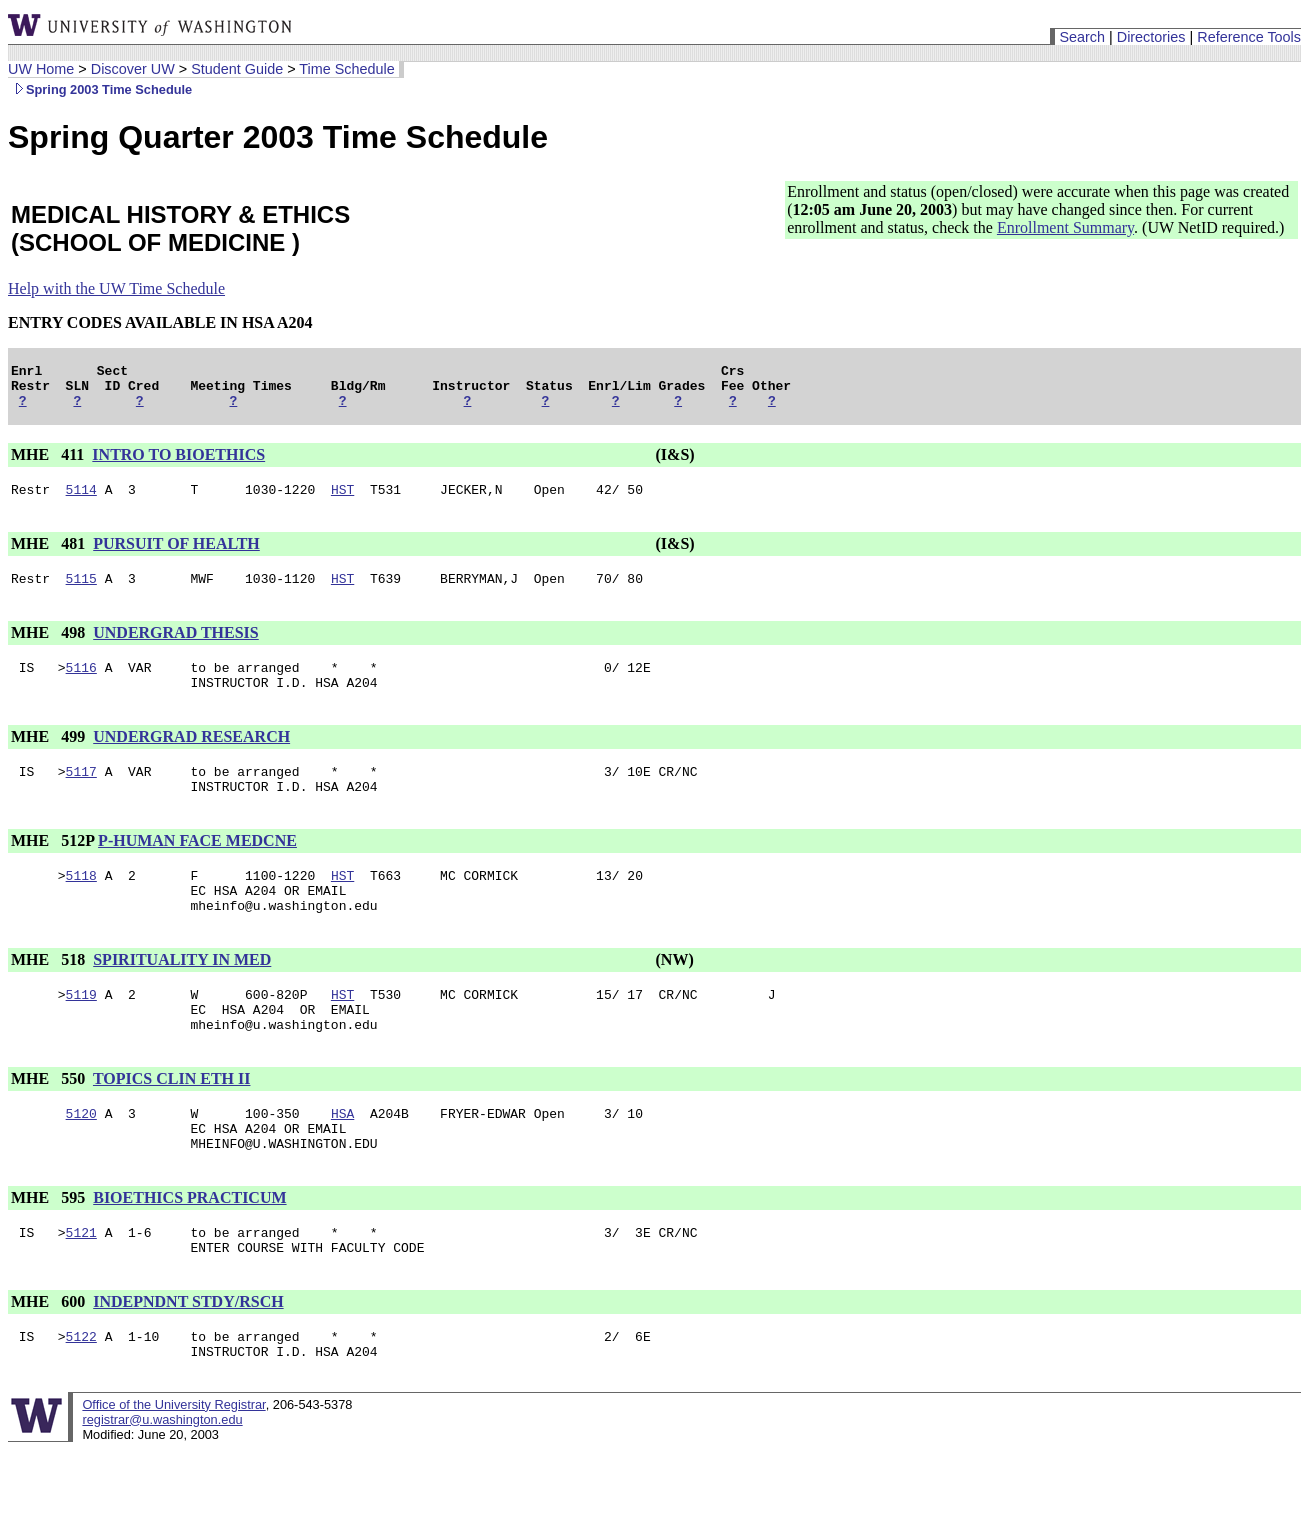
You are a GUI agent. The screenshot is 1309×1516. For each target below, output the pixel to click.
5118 (81, 905)
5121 (81, 1289)
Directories (1151, 37)
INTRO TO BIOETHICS (178, 463)
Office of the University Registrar (173, 1470)
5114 (81, 501)
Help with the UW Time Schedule (116, 288)
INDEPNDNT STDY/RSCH (188, 1361)
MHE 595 (50, 1251)
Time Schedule (346, 69)
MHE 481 (50, 555)
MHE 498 (50, 647)
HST (342, 501)
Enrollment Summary (1065, 227)
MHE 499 (50, 757)
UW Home (41, 69)
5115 (81, 593)
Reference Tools (1249, 37)
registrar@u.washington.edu (162, 1485)
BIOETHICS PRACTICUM (189, 1251)
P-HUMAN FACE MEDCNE (197, 867)
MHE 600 (50, 1361)
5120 (81, 1161)
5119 (81, 1033)
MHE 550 (50, 1123)
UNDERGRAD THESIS (176, 647)
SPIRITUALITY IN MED (182, 995)
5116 (81, 685)
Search (1082, 37)
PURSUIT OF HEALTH (176, 555)
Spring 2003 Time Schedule (100, 89)
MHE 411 (49, 463)
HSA (342, 1161)
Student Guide (237, 69)
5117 (81, 795)
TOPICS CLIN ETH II (172, 1123)
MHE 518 (50, 995)
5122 (81, 1399)
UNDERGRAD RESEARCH (191, 757)
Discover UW (133, 69)
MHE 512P (52, 867)
